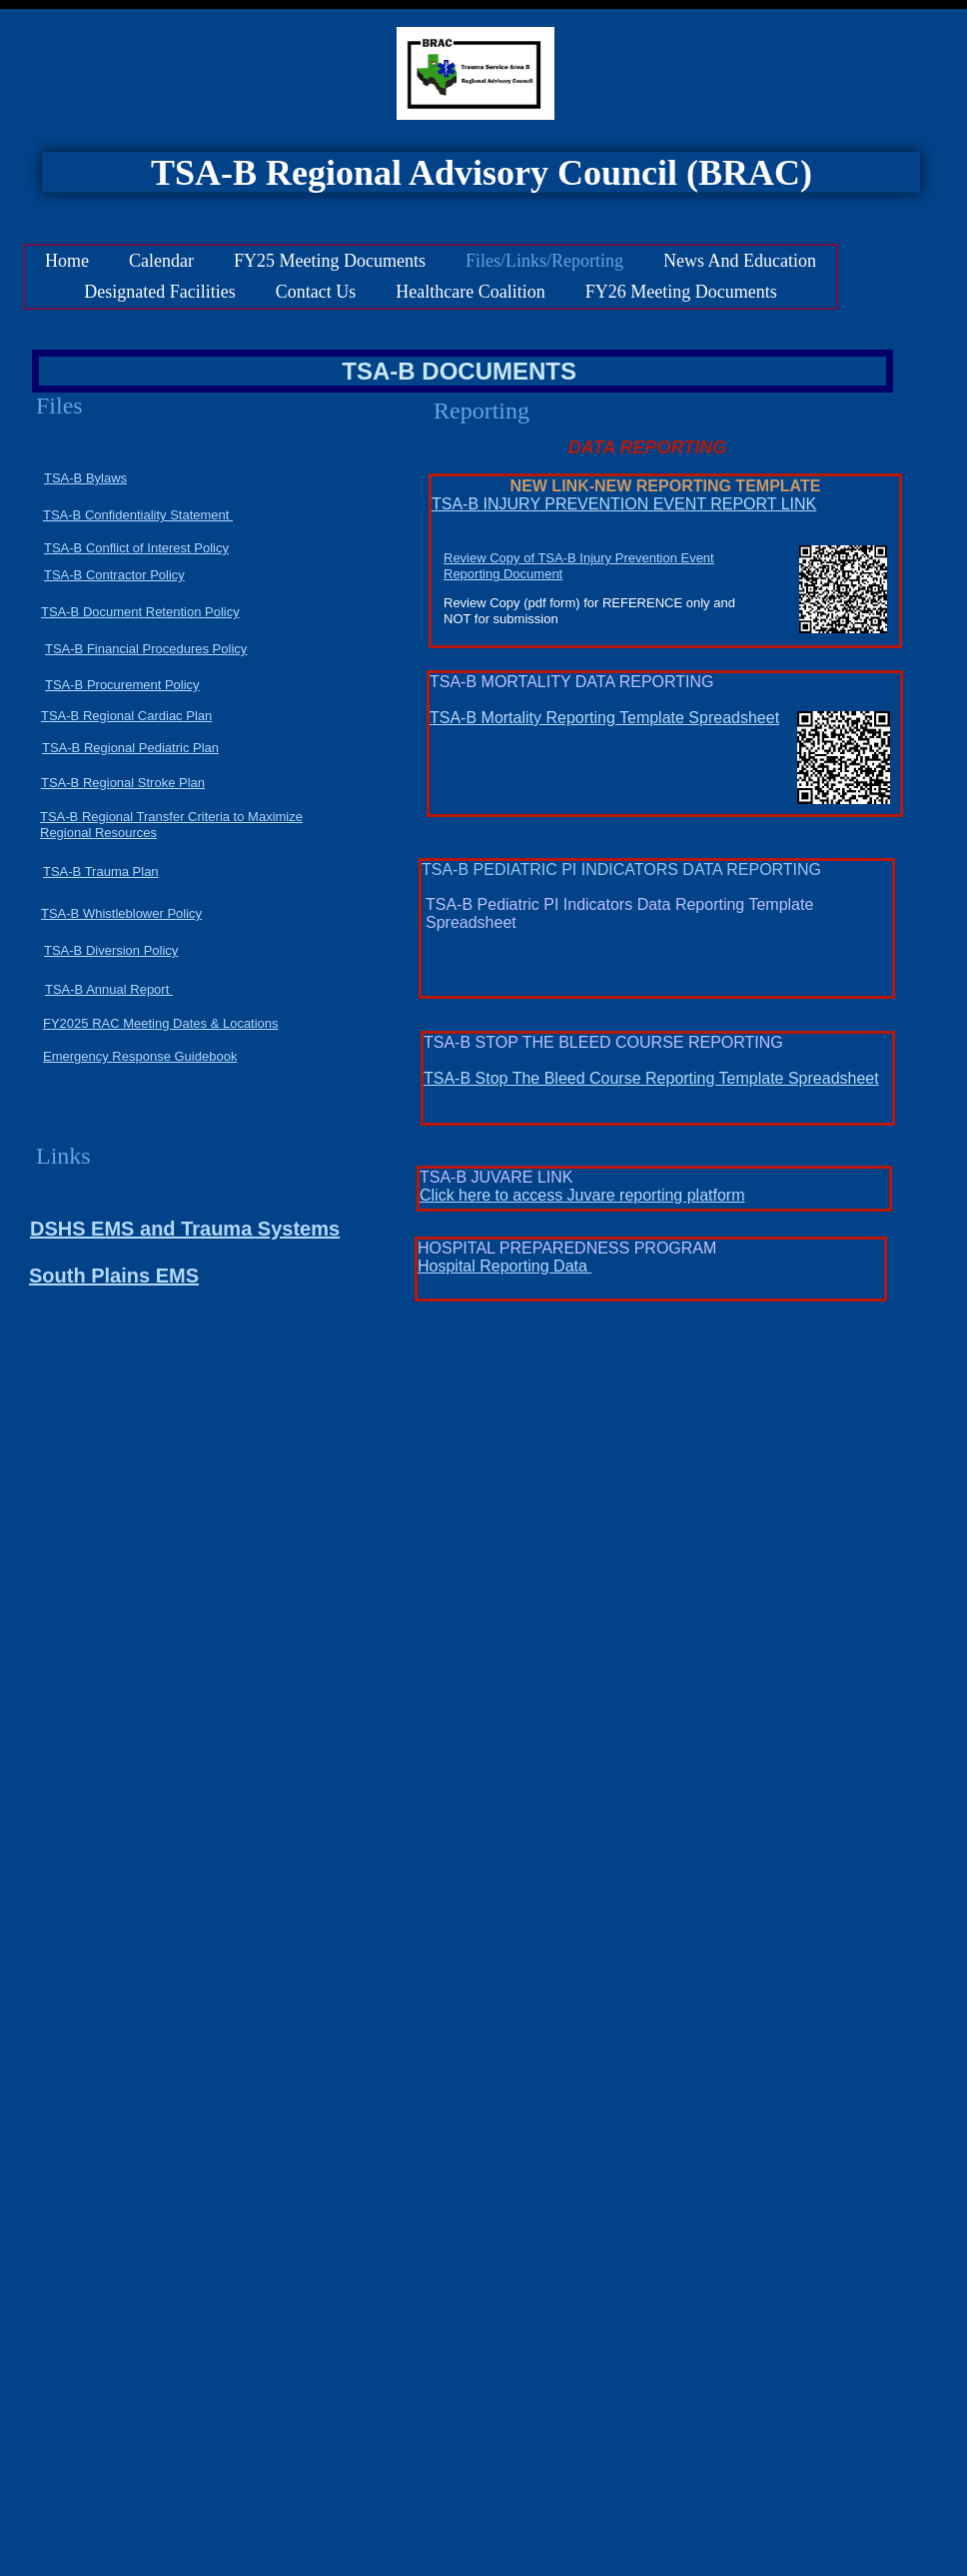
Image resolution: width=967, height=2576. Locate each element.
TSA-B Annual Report (109, 989)
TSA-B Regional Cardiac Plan (126, 715)
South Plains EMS (114, 1276)
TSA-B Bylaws (85, 477)
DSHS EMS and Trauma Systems (185, 1229)
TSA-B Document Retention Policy (140, 611)
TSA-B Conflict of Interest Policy (136, 547)
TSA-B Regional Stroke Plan (123, 782)
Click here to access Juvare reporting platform (582, 1195)
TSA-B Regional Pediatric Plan (130, 747)
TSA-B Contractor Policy (114, 574)
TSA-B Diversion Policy (111, 950)
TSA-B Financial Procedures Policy (146, 648)
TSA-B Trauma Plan (101, 871)
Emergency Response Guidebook (140, 1056)
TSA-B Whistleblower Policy (121, 913)
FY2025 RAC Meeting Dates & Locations (161, 1023)
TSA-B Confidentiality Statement (138, 514)
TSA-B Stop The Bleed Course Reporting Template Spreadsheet (651, 1078)
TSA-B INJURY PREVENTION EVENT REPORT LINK (624, 503)
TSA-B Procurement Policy (122, 684)
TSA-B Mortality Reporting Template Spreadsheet (604, 717)
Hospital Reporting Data (504, 1266)
